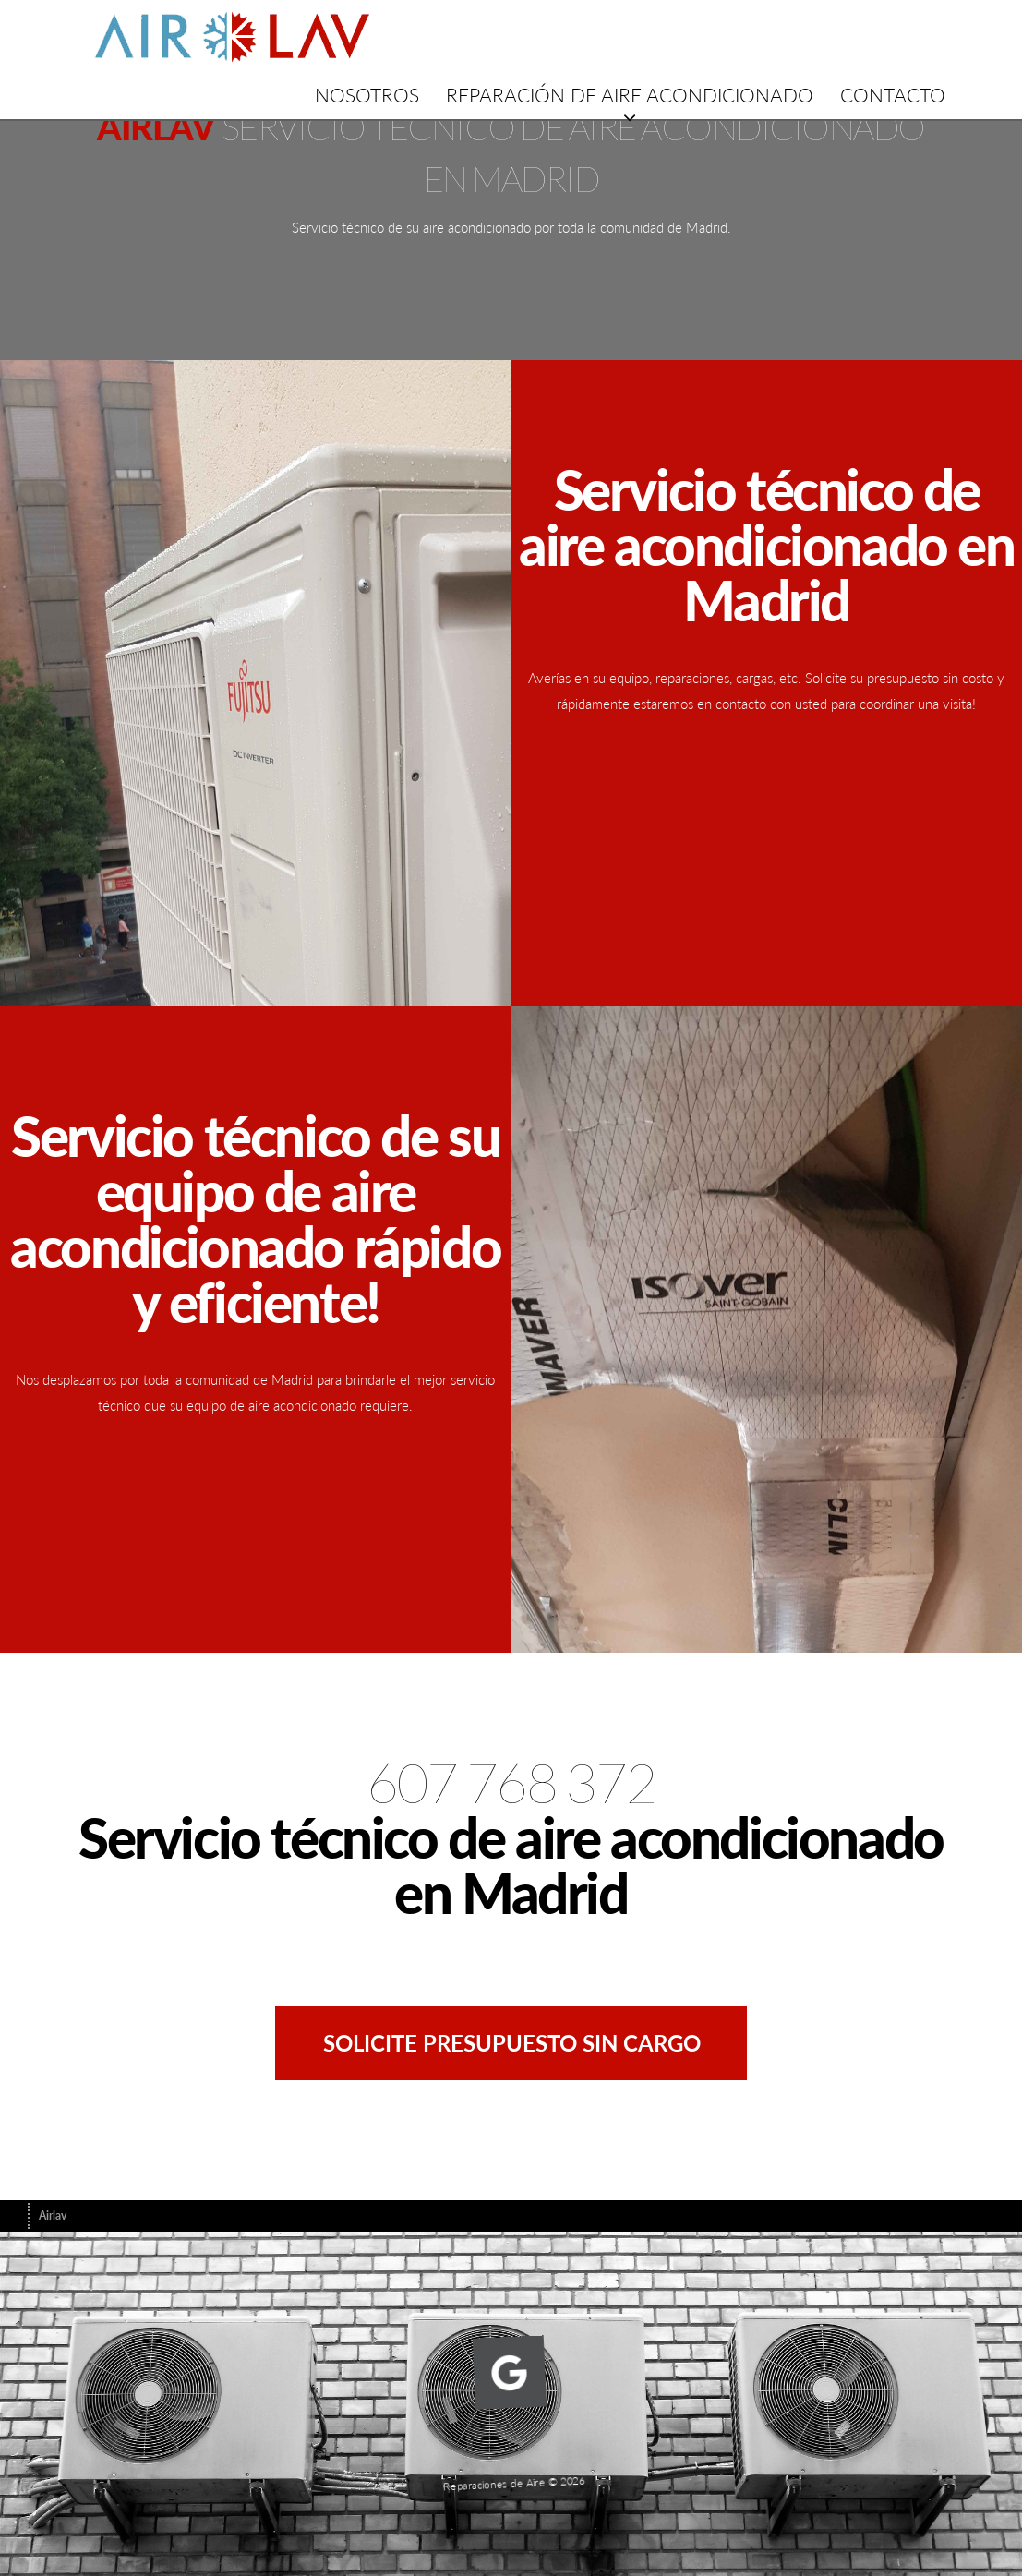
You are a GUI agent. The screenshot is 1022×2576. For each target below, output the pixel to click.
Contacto (892, 94)
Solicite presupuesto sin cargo (512, 2042)
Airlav (52, 2215)
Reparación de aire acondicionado (629, 94)
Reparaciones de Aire (497, 2471)
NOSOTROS (367, 94)
